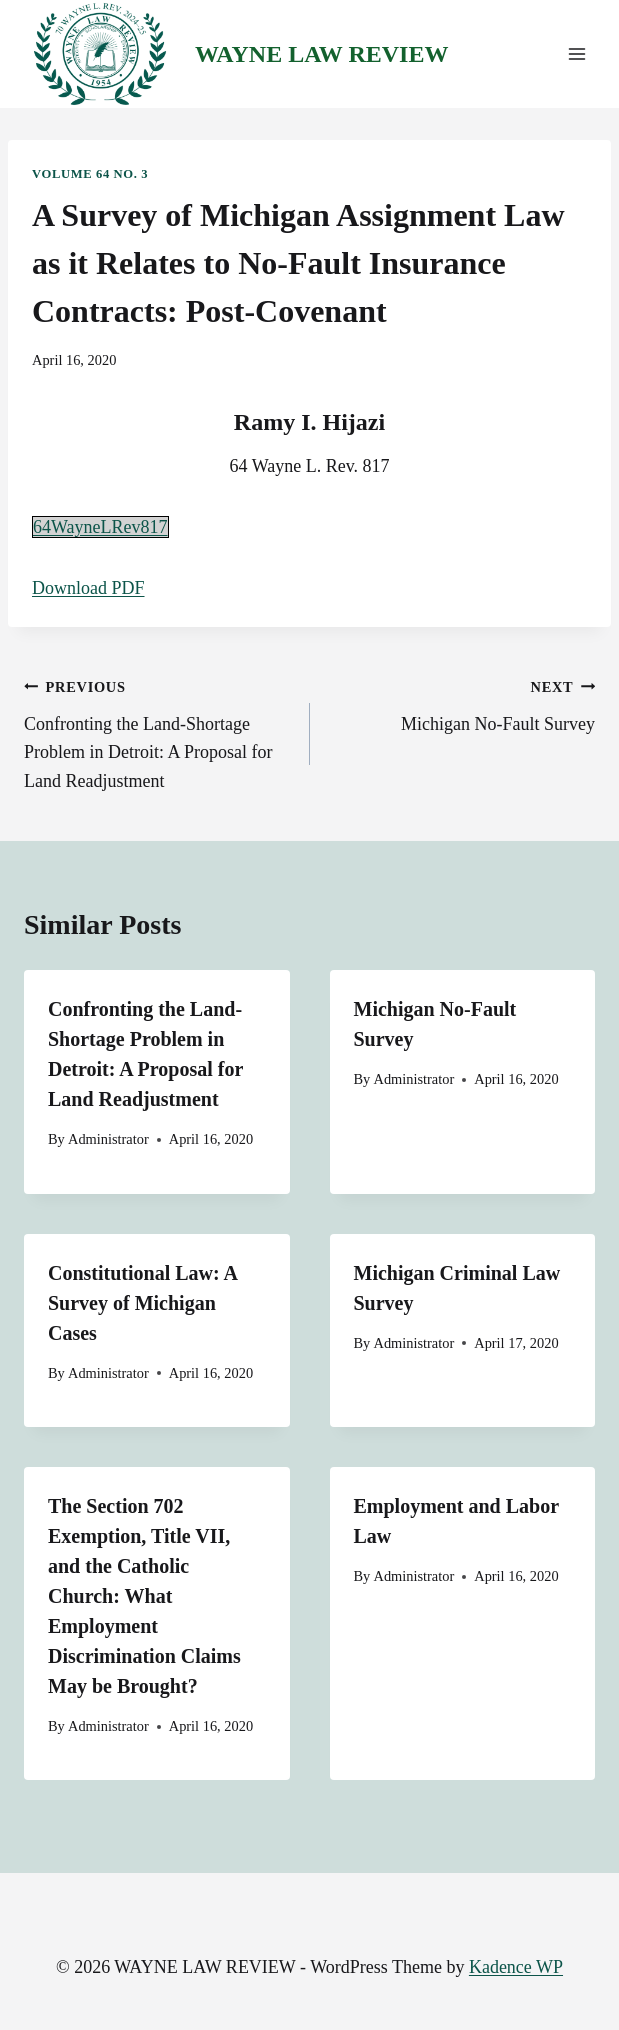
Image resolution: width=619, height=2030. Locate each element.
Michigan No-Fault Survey (462, 703)
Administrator (108, 1139)
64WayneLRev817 (100, 527)
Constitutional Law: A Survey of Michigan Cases (142, 1303)
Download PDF (88, 588)
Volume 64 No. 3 (90, 174)
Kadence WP (516, 1967)
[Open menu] (576, 54)
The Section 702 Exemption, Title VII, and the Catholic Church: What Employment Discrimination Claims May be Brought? (144, 1596)
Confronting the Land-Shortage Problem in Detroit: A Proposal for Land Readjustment (158, 731)
